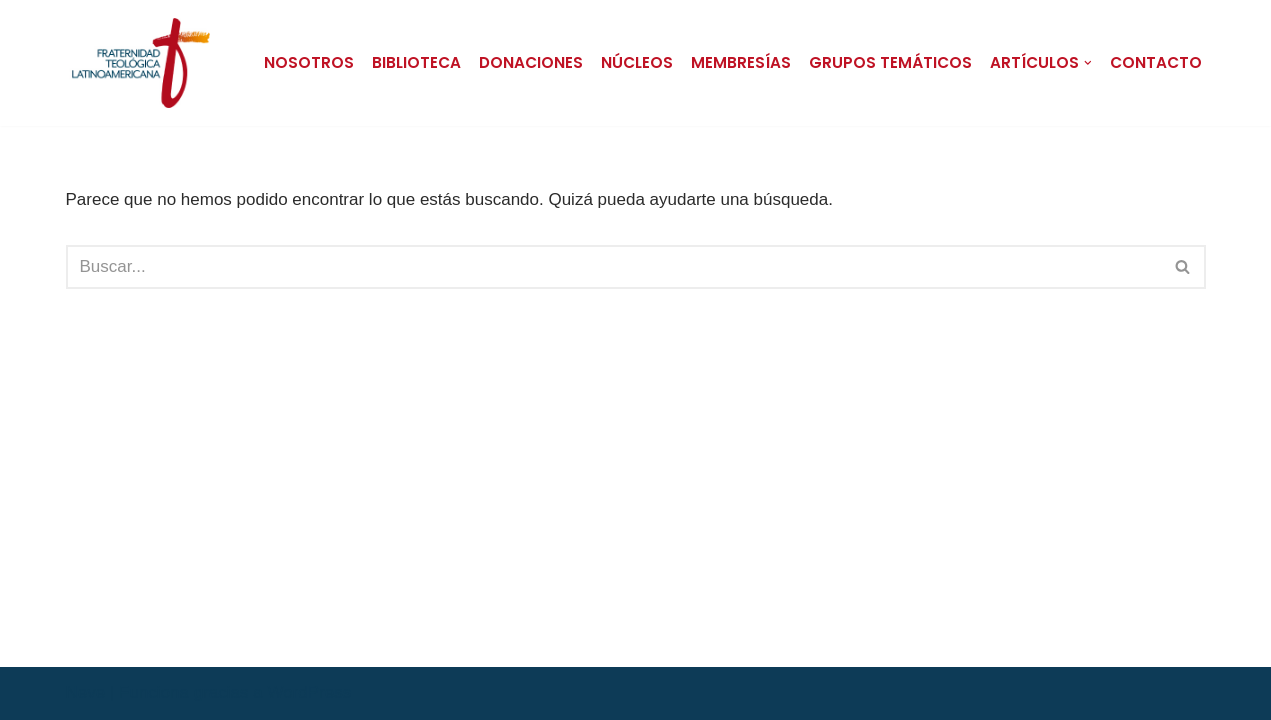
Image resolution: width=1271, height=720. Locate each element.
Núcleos (637, 62)
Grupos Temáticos (890, 62)
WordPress (309, 692)
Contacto (1156, 62)
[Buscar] (613, 267)
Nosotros (309, 62)
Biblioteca (416, 62)
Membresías (741, 62)
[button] (1088, 63)
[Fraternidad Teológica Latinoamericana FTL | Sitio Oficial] (141, 63)
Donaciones (531, 62)
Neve (86, 692)
